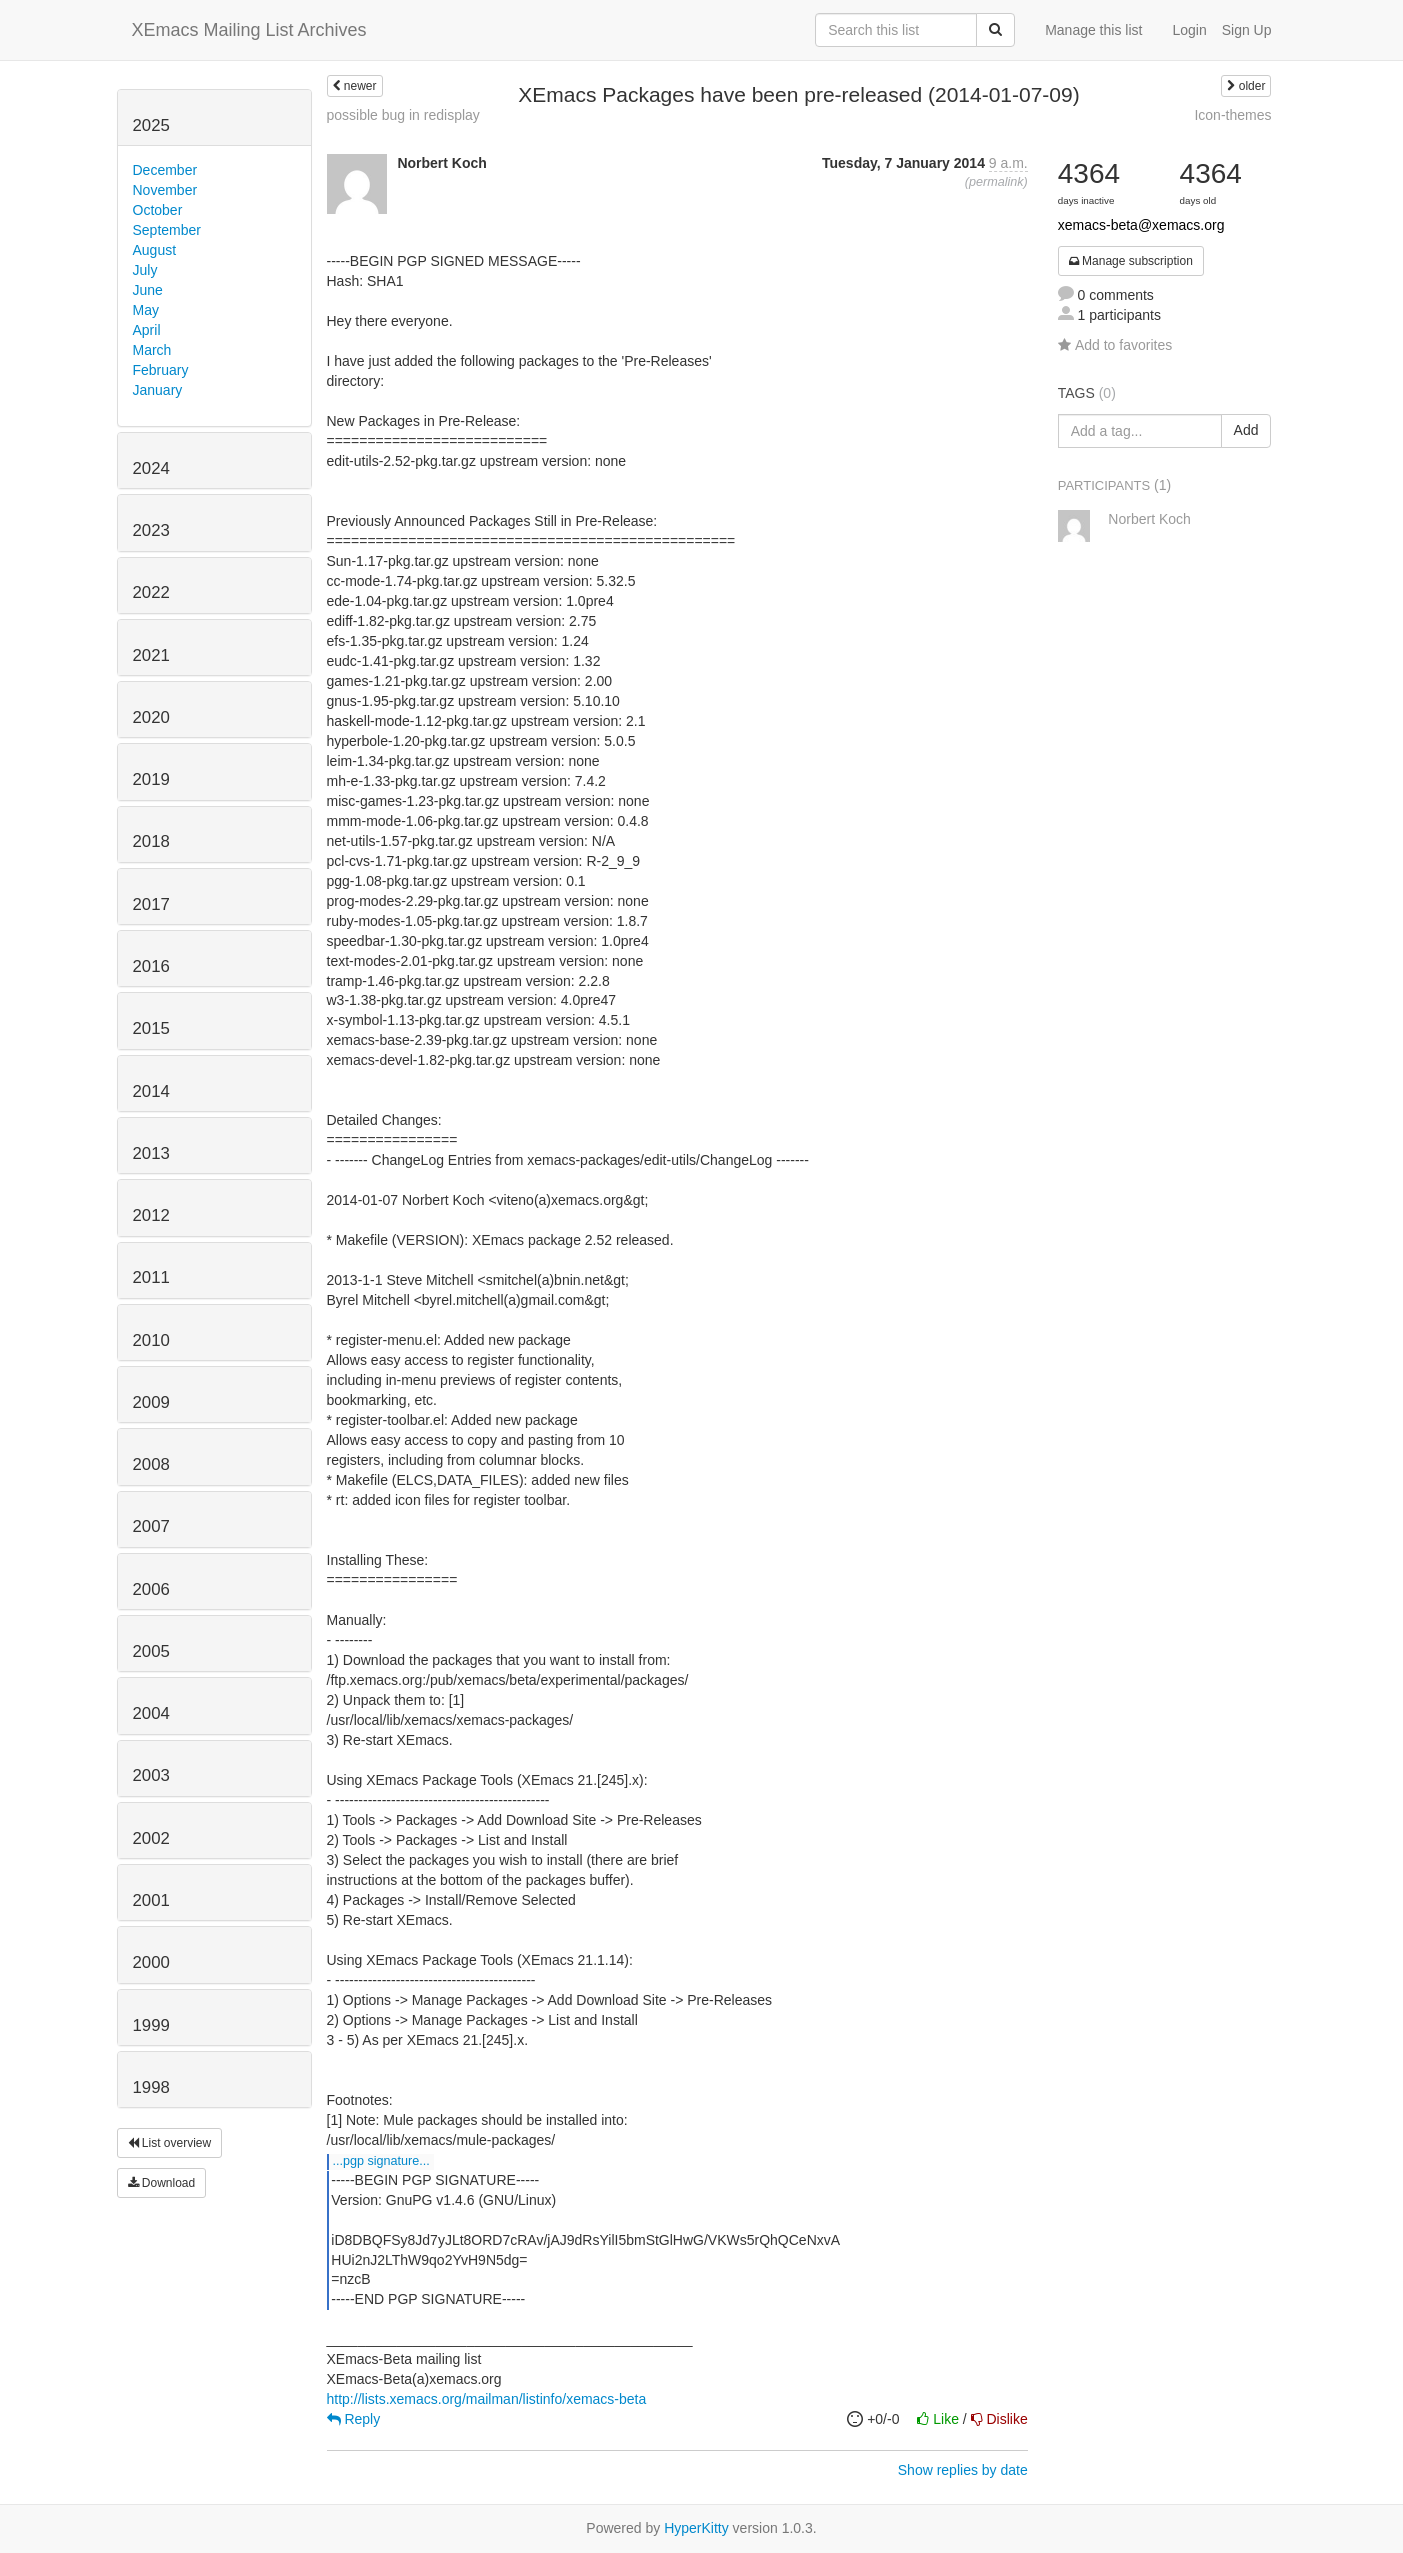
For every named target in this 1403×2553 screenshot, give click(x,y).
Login (1189, 30)
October (158, 210)
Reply (354, 2419)
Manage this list (1093, 30)
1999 (151, 2025)
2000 (151, 1962)
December (165, 170)
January (158, 390)
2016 (151, 966)
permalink (996, 182)
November (165, 190)
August (155, 250)
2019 (151, 779)
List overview (170, 2143)
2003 (151, 1775)
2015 (151, 1028)
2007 (151, 1526)
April (147, 330)
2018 (151, 841)
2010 (151, 1340)
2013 (151, 1153)
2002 (151, 1838)
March (152, 350)
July (145, 270)
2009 (151, 1402)
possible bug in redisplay (403, 115)
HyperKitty (696, 2528)
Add (1246, 430)
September (167, 230)
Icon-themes (1232, 115)
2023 (151, 530)
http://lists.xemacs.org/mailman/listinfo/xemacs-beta (487, 2399)
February (161, 370)
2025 (151, 125)
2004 (151, 1713)
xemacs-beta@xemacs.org (1141, 225)
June (148, 290)
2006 (151, 1589)
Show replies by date (963, 2470)
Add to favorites (1115, 345)
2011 (151, 1277)
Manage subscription (1131, 261)
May (146, 310)
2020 (151, 717)
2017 (151, 904)
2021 (151, 655)
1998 (151, 2087)
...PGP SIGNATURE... (381, 2161)
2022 (151, 592)
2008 (151, 1464)
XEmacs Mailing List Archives (249, 30)
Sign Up (1247, 30)
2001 (151, 1900)
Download (162, 2183)
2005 (151, 1651)
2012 (151, 1215)
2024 (151, 468)
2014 (151, 1091)
